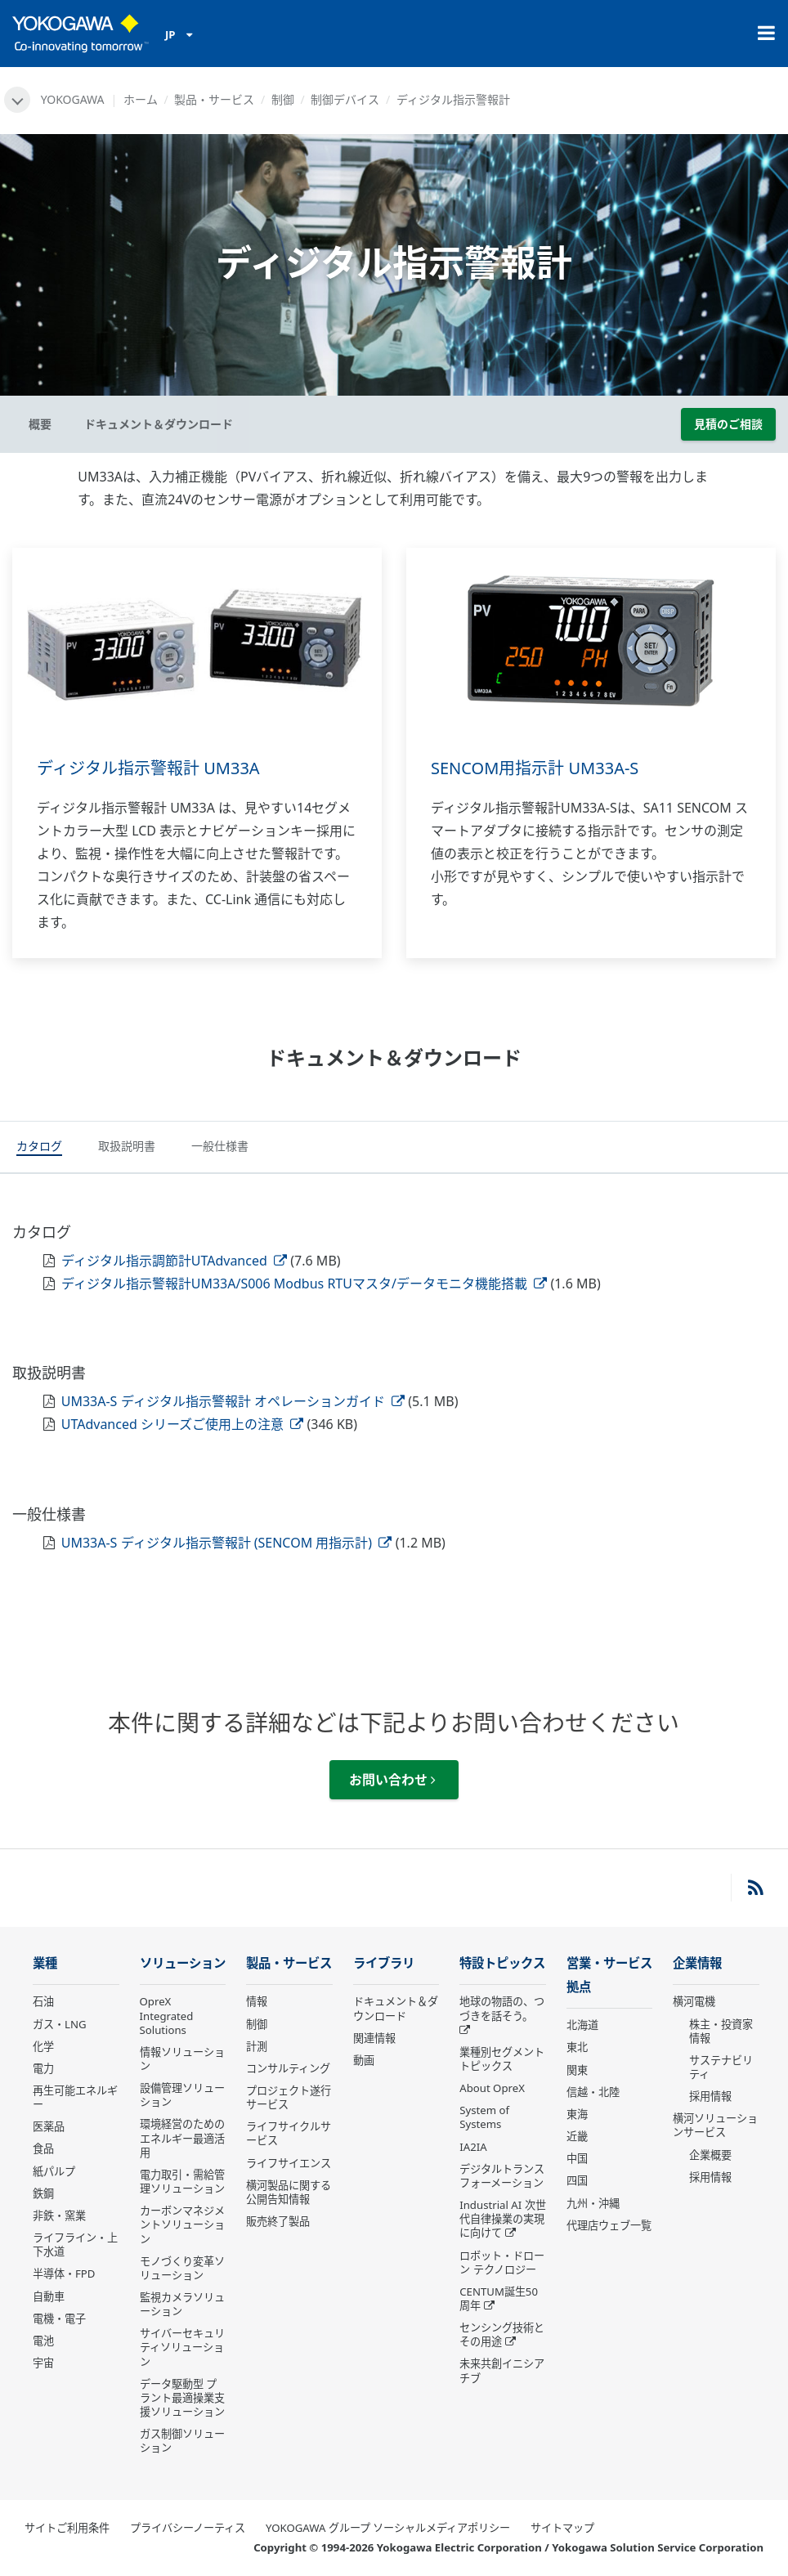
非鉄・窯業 (59, 2215)
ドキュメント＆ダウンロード (395, 2008)
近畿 (577, 2136)
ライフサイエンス (288, 2163)
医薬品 (49, 2126)
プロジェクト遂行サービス (288, 2097)
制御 (282, 99)
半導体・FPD (64, 2273)
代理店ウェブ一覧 (608, 2225)
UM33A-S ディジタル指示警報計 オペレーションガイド (233, 1401)
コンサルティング (288, 2068)
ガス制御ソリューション (182, 2440)
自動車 (49, 2296)
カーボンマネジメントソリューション (182, 2224)
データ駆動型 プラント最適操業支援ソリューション (182, 2398)
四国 (577, 2180)
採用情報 (710, 2096)
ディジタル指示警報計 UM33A (148, 768)
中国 (577, 2158)
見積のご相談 (728, 424)
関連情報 (374, 2038)
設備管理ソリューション (182, 2095)
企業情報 (697, 1963)
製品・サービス (214, 99)
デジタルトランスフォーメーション (501, 2176)
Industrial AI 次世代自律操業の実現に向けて (502, 2218)
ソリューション (183, 1963)
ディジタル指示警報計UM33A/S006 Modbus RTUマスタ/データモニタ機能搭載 (304, 1283)
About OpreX (492, 2088)
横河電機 (694, 2001)
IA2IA (472, 2146)
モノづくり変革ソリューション (182, 2268)
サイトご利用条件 (67, 2527)
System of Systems (484, 2117)
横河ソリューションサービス (715, 2125)
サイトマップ (562, 2527)
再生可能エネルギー (75, 2097)
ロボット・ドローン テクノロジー (501, 2262)
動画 (363, 2060)
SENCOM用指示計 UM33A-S (534, 768)
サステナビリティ (721, 2067)
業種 (45, 1963)
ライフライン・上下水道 (75, 2244)
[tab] (39, 1147)
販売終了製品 (278, 2221)
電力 (43, 2068)
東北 (577, 2047)
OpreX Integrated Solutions (167, 2015)
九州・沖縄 (593, 2203)
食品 (43, 2148)
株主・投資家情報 (721, 2031)
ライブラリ (383, 1963)
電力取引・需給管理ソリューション (182, 2181)
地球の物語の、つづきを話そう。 (501, 2008)
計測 (256, 2046)
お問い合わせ (392, 1780)
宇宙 (43, 2362)
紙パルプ (54, 2171)
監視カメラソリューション (182, 2304)
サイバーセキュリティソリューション (182, 2347)
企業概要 (710, 2155)
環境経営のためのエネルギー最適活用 (182, 2138)
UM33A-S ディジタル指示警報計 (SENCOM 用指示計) (226, 1543)
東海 (577, 2114)
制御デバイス (345, 99)
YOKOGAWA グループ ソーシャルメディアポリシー (388, 2527)
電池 (43, 2340)
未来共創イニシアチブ (501, 2370)
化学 (43, 2046)
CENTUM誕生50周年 (498, 2298)
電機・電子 (59, 2318)
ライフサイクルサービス (288, 2133)
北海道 (582, 2025)
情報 (256, 2001)
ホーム (140, 99)
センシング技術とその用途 (501, 2334)
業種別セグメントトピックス (501, 2059)
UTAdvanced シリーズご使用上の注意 (182, 1424)
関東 (577, 2070)
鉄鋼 (43, 2193)
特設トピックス (502, 1963)
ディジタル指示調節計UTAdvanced (174, 1261)
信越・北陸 (593, 2092)
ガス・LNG (60, 2024)
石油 (43, 2001)
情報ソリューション (182, 2059)
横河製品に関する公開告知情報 (288, 2192)
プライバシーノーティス (187, 2527)
